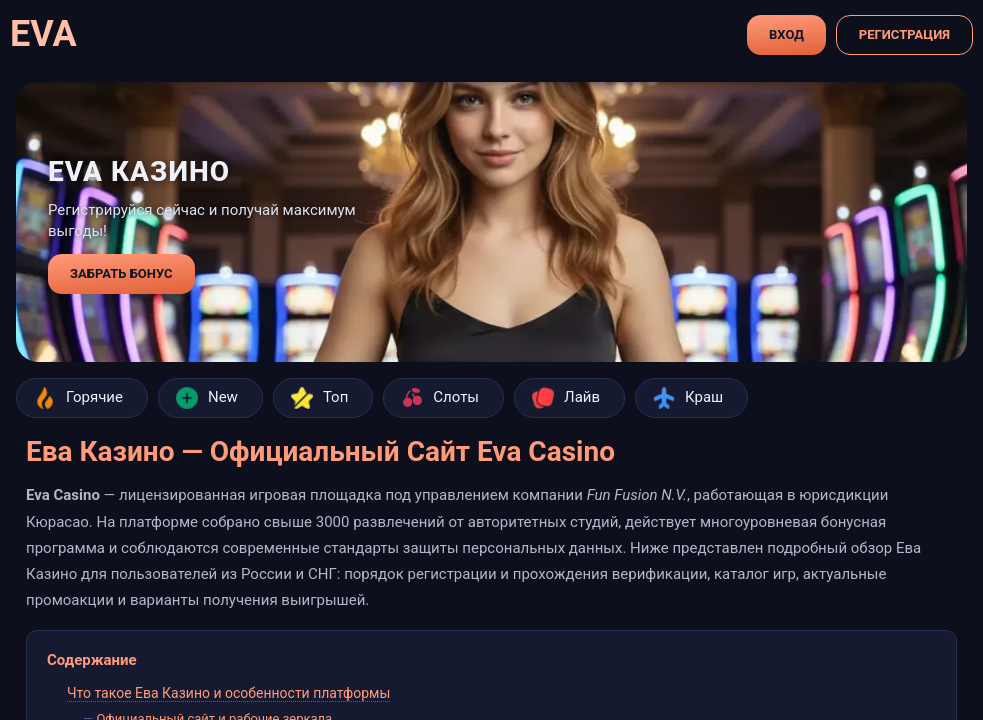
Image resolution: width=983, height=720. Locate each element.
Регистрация (904, 34)
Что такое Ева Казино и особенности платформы (228, 693)
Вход (786, 34)
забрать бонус (121, 273)
